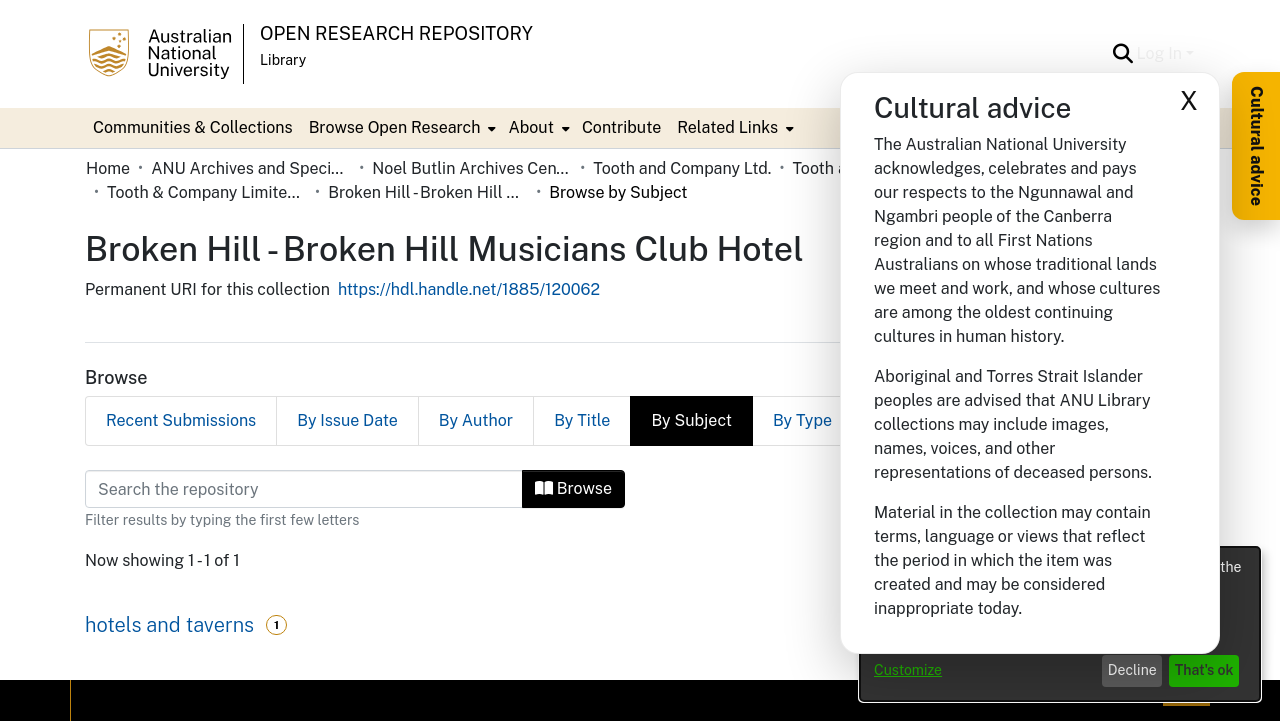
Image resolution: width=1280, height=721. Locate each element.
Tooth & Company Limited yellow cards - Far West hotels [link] (207, 192)
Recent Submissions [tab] (181, 420)
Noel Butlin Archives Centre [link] (472, 168)
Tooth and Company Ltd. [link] (682, 168)
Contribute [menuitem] (621, 127)
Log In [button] (1161, 53)
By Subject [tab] (691, 420)
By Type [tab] (802, 420)
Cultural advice (1256, 146)
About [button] (530, 127)
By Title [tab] (582, 420)
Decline (1132, 670)
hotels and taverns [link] (169, 625)
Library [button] (283, 60)
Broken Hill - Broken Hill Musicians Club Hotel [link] (428, 192)
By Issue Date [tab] (347, 420)
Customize (908, 670)
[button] (1123, 54)
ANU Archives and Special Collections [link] (251, 168)
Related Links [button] (727, 127)
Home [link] (108, 168)
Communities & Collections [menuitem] (193, 127)
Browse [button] (573, 488)
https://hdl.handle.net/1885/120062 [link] (469, 289)
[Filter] (304, 489)
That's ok (1204, 670)
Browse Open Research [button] (395, 127)
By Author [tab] (476, 420)
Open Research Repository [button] (396, 33)
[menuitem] (401, 128)
